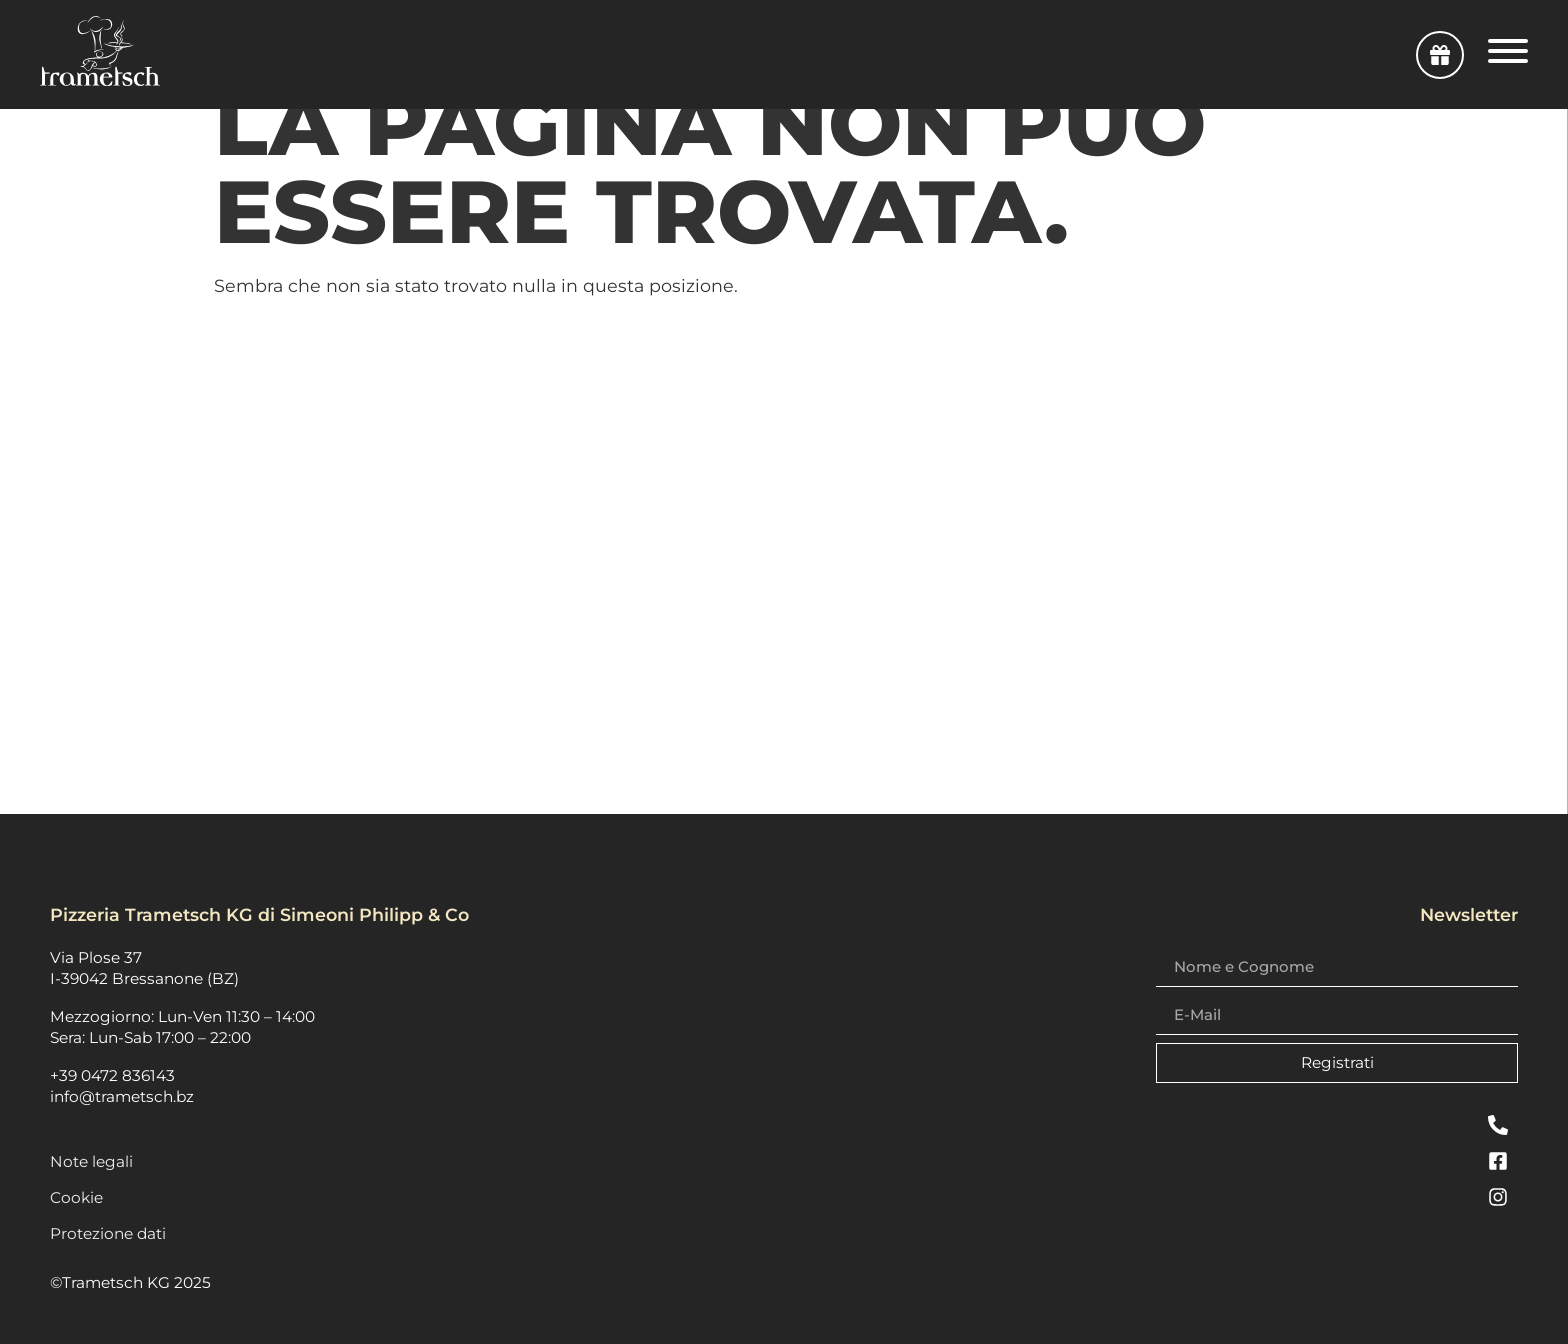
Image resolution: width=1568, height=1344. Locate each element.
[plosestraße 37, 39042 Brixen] (784, 564)
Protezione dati (108, 1233)
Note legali (91, 1161)
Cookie (76, 1197)
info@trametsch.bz (122, 1096)
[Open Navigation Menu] (1508, 54)
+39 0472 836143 (112, 1075)
